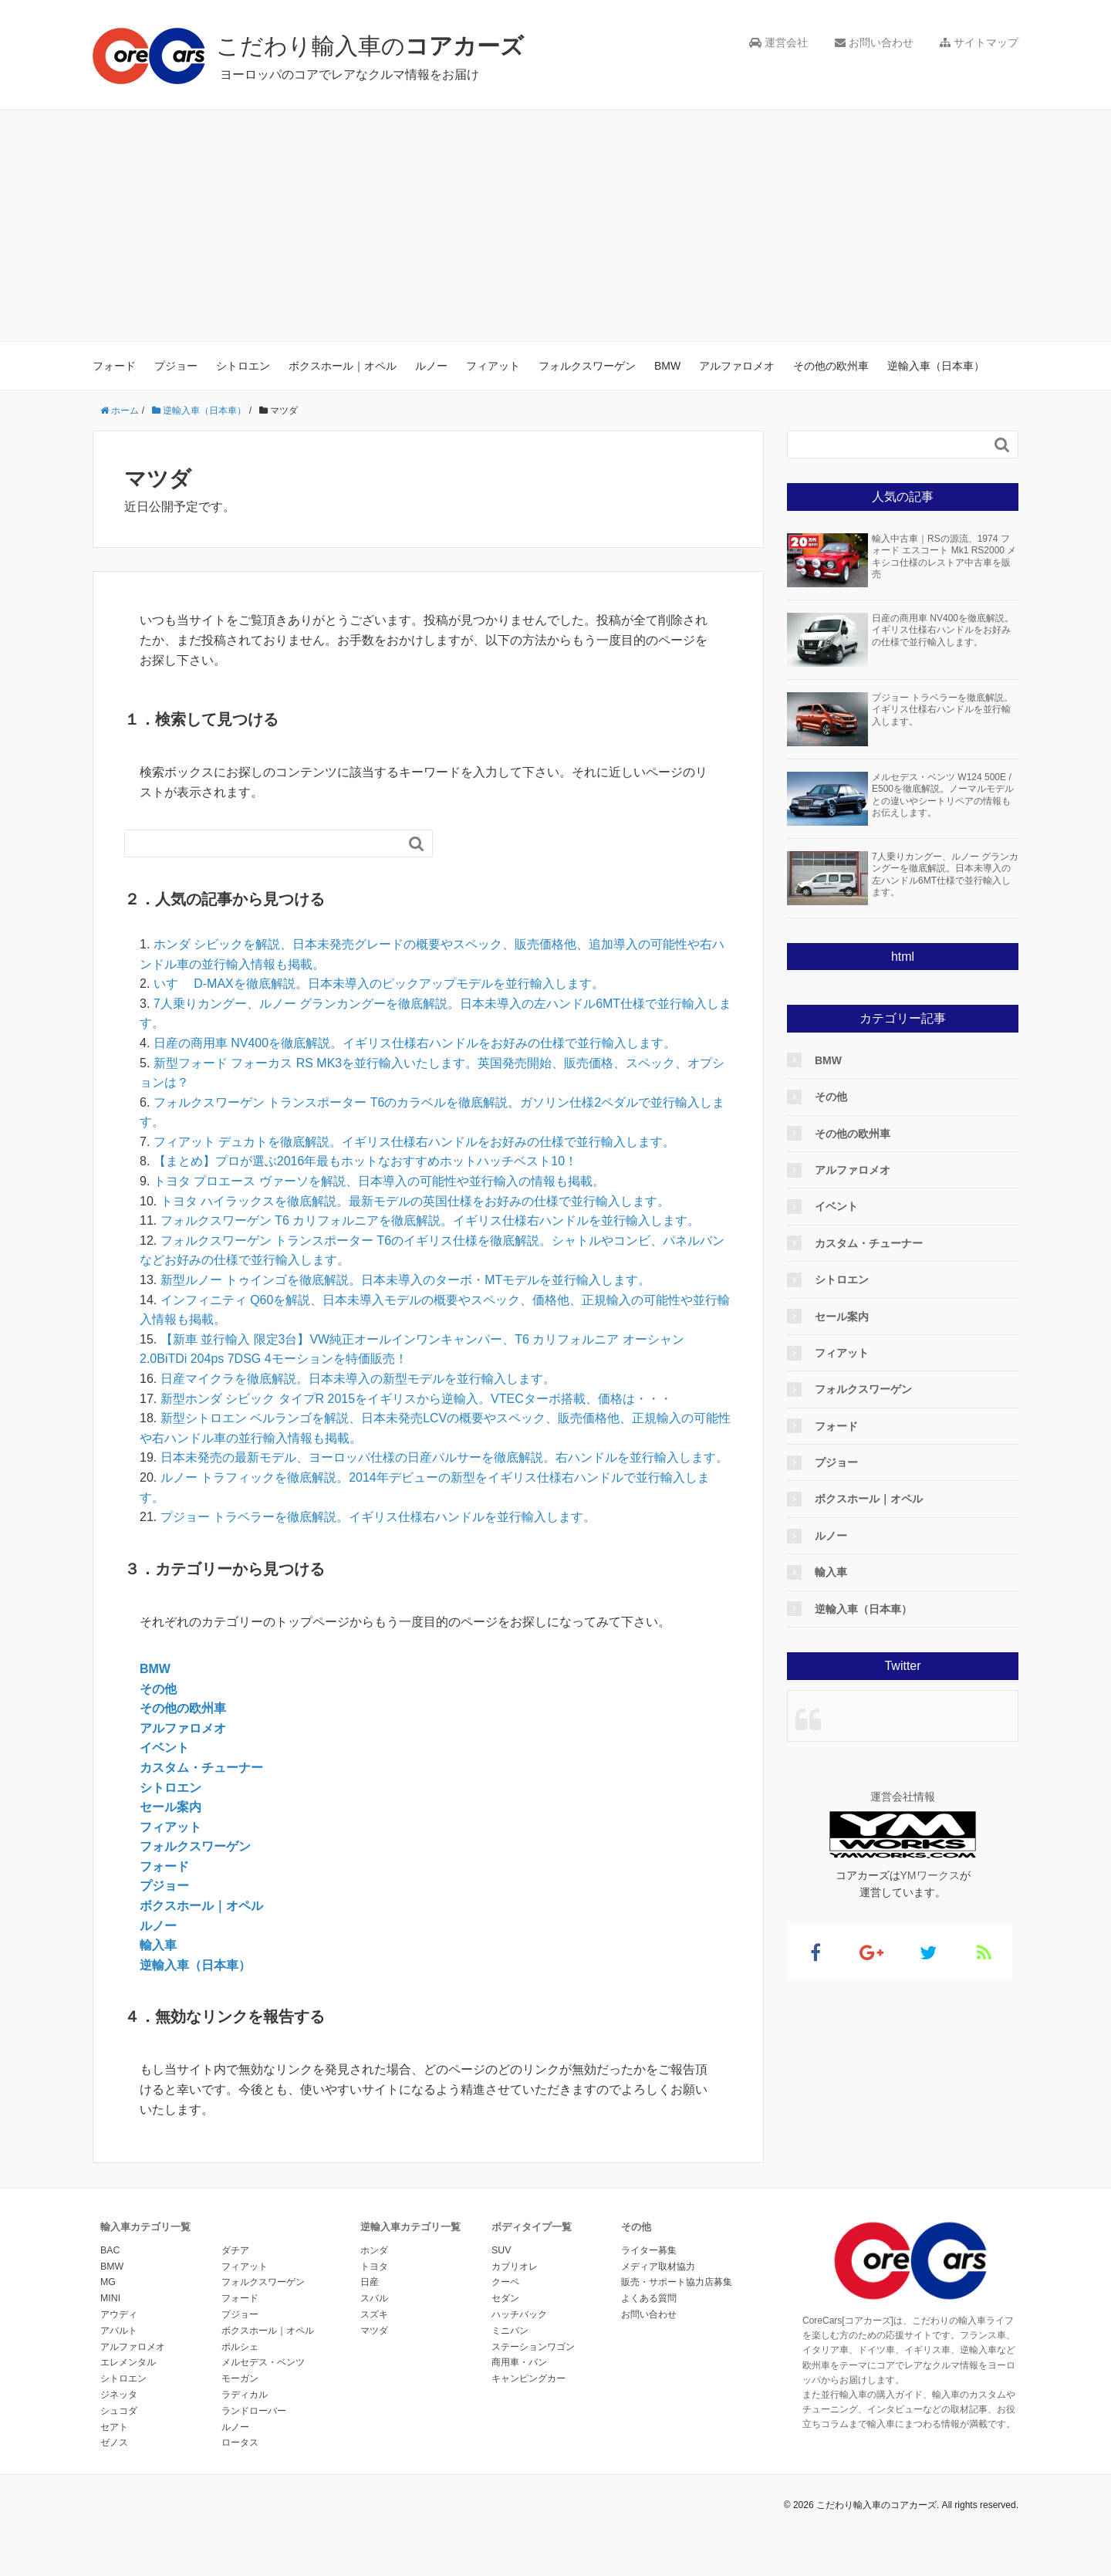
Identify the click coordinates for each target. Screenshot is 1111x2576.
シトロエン (243, 366)
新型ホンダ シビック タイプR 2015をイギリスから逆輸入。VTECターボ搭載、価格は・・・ (416, 1398)
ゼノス (114, 2442)
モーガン (239, 2378)
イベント (164, 1747)
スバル (374, 2298)
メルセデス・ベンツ (263, 2362)
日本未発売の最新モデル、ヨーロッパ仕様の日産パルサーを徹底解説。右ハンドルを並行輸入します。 (444, 1457)
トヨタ (374, 2266)
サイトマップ (979, 42)
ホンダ (374, 2250)
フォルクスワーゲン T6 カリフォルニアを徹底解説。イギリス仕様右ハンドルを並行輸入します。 (430, 1220)
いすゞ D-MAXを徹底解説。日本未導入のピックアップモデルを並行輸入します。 (379, 983)
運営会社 (778, 42)
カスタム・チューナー (201, 1767)
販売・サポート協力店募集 (676, 2282)
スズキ (374, 2314)
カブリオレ (514, 2266)
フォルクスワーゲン (587, 366)
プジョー (176, 366)
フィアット (493, 366)
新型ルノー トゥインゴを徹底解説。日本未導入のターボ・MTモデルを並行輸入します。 (405, 1279)
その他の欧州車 (831, 366)
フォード (114, 366)
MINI (110, 2298)
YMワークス (930, 1875)
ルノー (431, 366)
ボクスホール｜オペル (343, 366)
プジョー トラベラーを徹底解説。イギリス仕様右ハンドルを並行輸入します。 (378, 1516)
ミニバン (509, 2330)
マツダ (374, 2330)
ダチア (235, 2250)
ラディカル (244, 2394)
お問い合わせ (874, 42)
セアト (114, 2427)
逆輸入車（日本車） (935, 366)
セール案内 (170, 1807)
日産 (369, 2282)
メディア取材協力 (658, 2266)
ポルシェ (239, 2346)
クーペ (505, 2282)
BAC (110, 2250)
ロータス (239, 2442)
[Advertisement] (555, 226)
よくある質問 (649, 2298)
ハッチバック (519, 2314)
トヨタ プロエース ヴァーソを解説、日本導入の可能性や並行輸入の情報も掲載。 (379, 1181)
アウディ (118, 2314)
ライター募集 (649, 2250)
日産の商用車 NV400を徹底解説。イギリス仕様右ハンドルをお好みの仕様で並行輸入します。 (415, 1043)
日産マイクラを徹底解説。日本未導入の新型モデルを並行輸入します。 (358, 1378)
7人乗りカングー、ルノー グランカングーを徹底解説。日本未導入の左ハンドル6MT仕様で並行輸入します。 (945, 874)
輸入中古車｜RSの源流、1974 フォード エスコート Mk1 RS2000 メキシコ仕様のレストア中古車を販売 (944, 556)
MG (108, 2282)
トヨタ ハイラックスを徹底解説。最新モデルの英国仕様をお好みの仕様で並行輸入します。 (415, 1201)
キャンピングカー (528, 2378)
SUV (501, 2250)
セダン (505, 2298)
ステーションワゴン (533, 2346)
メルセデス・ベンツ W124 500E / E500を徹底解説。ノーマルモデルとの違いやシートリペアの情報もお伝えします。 (943, 795)
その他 (158, 1688)
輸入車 (158, 1945)
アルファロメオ (737, 366)
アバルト (118, 2330)
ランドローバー (253, 2410)
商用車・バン (519, 2362)
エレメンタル (128, 2362)
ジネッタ (118, 2394)
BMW (667, 366)
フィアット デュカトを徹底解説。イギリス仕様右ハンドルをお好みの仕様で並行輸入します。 (414, 1141)
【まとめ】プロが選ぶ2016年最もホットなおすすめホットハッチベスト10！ (365, 1161)
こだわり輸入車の (370, 46)
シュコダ (118, 2410)
